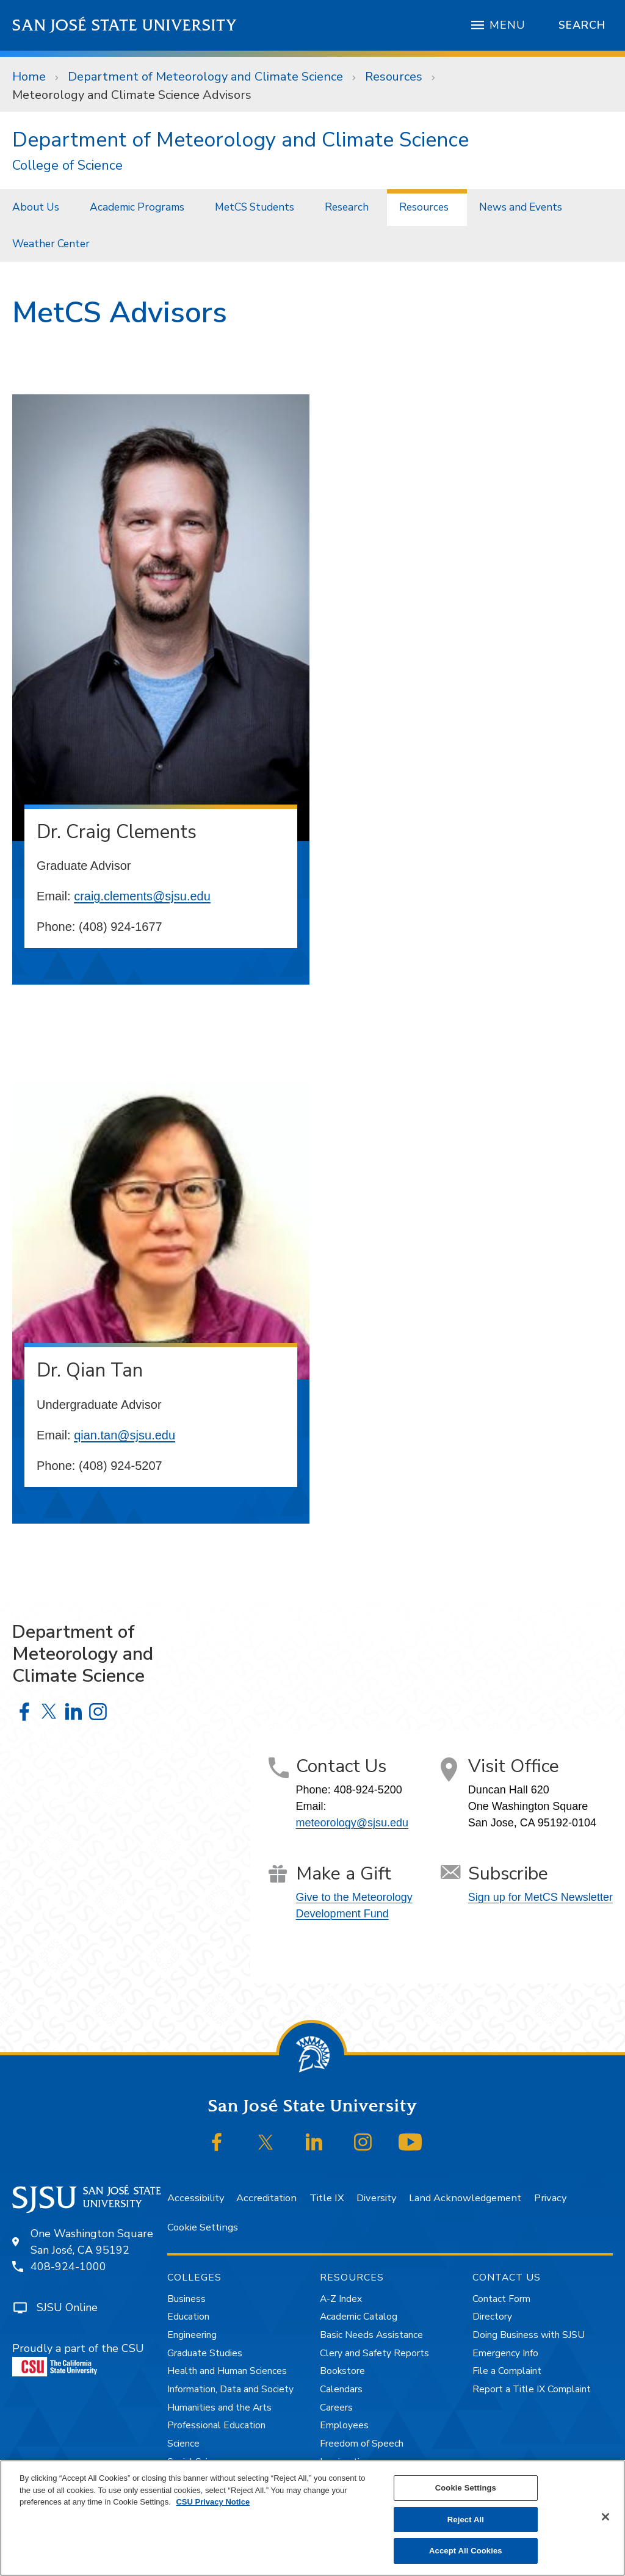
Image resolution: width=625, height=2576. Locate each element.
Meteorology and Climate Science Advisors (131, 95)
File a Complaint (506, 2371)
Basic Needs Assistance (371, 2335)
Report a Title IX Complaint (531, 2389)
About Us (35, 207)
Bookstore (342, 2371)
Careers (336, 2407)
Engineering (192, 2335)
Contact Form (501, 2299)
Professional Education (216, 2425)
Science (183, 2443)
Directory (492, 2316)
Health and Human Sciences (227, 2371)
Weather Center (51, 243)
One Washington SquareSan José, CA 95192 (92, 2241)
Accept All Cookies (465, 2550)
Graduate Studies (204, 2353)
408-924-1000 (68, 2266)
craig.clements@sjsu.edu (142, 896)
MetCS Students (254, 207)
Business (186, 2299)
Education (188, 2316)
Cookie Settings (202, 2227)
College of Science (67, 166)
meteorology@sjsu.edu (352, 1823)
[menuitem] (39, 207)
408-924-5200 (368, 1790)
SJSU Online (67, 2307)
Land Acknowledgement (465, 2198)
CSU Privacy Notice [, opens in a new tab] (213, 2501)
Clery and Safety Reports (374, 2353)
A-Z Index (341, 2299)
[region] (312, 2518)
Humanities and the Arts (219, 2407)
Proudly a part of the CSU (78, 2358)
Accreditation (266, 2198)
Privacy (550, 2198)
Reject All (465, 2519)
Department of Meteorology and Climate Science (205, 76)
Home (29, 76)
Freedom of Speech (361, 2443)
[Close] (605, 2516)
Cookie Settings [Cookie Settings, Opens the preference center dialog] (465, 2487)
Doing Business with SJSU (528, 2335)
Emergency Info (505, 2353)
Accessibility (195, 2198)
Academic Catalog (358, 2316)
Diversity (376, 2198)
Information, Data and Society (230, 2389)
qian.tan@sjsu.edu (124, 1435)
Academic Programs (137, 207)
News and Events (520, 207)
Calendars (341, 2389)
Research (347, 207)
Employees (344, 2425)
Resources (393, 76)
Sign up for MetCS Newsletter (540, 1897)
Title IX (326, 2198)
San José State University (124, 25)
